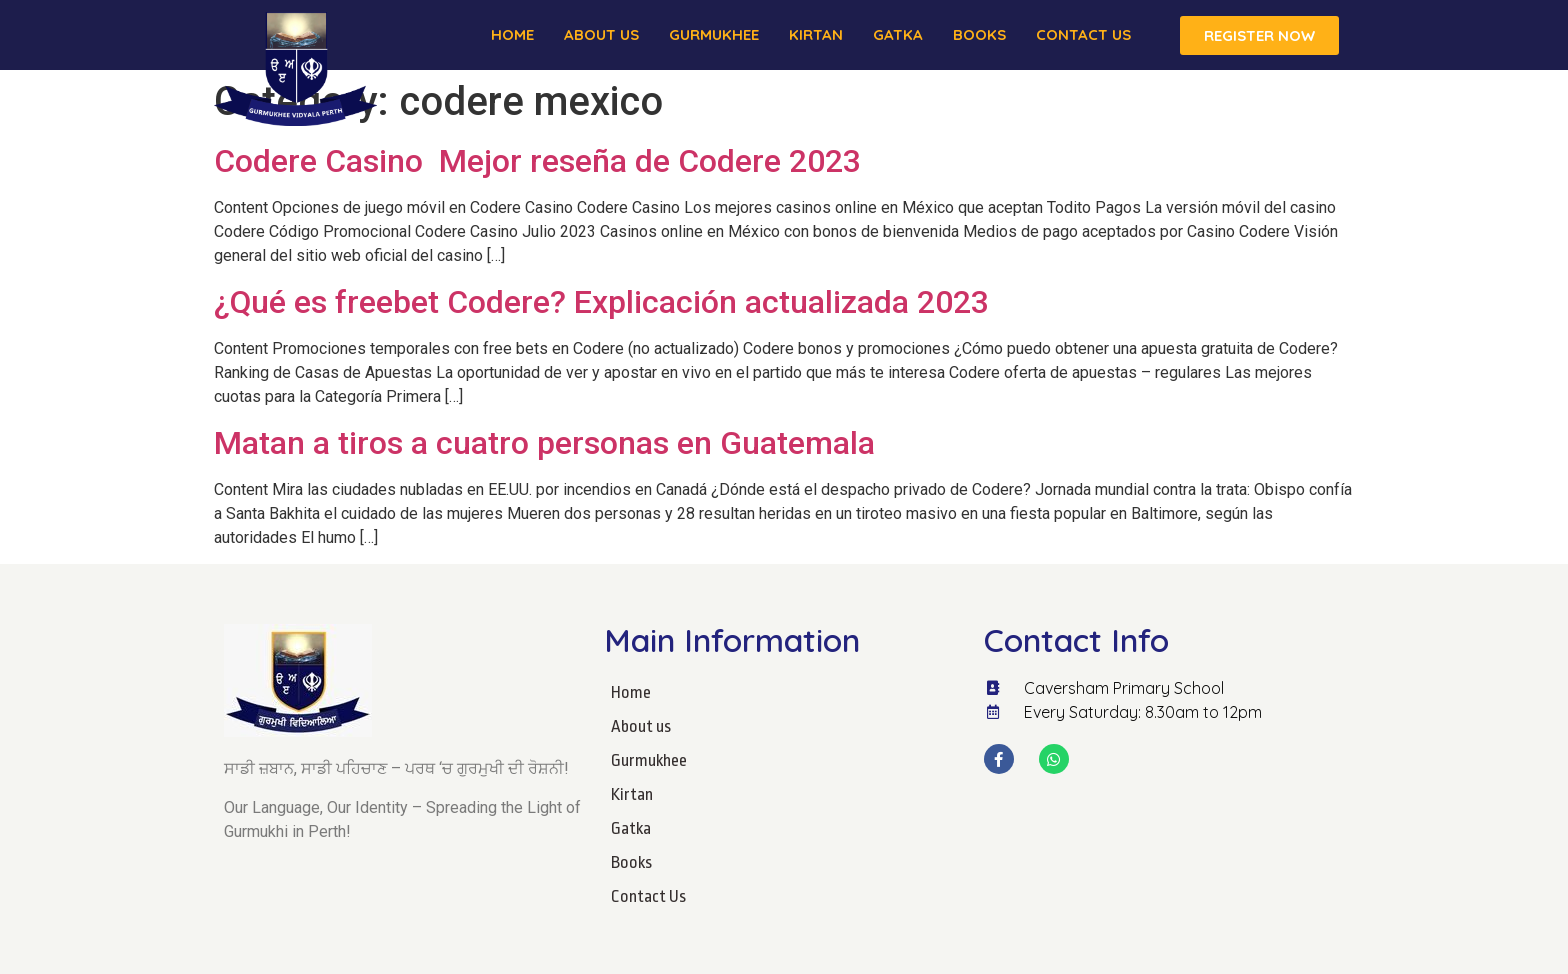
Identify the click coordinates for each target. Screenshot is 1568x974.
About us (601, 34)
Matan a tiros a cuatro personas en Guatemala (544, 443)
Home (512, 34)
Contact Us (1083, 34)
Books (979, 34)
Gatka (898, 34)
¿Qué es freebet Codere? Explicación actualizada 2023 (601, 302)
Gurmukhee (714, 34)
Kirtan (816, 34)
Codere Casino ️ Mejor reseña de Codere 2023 (537, 161)
